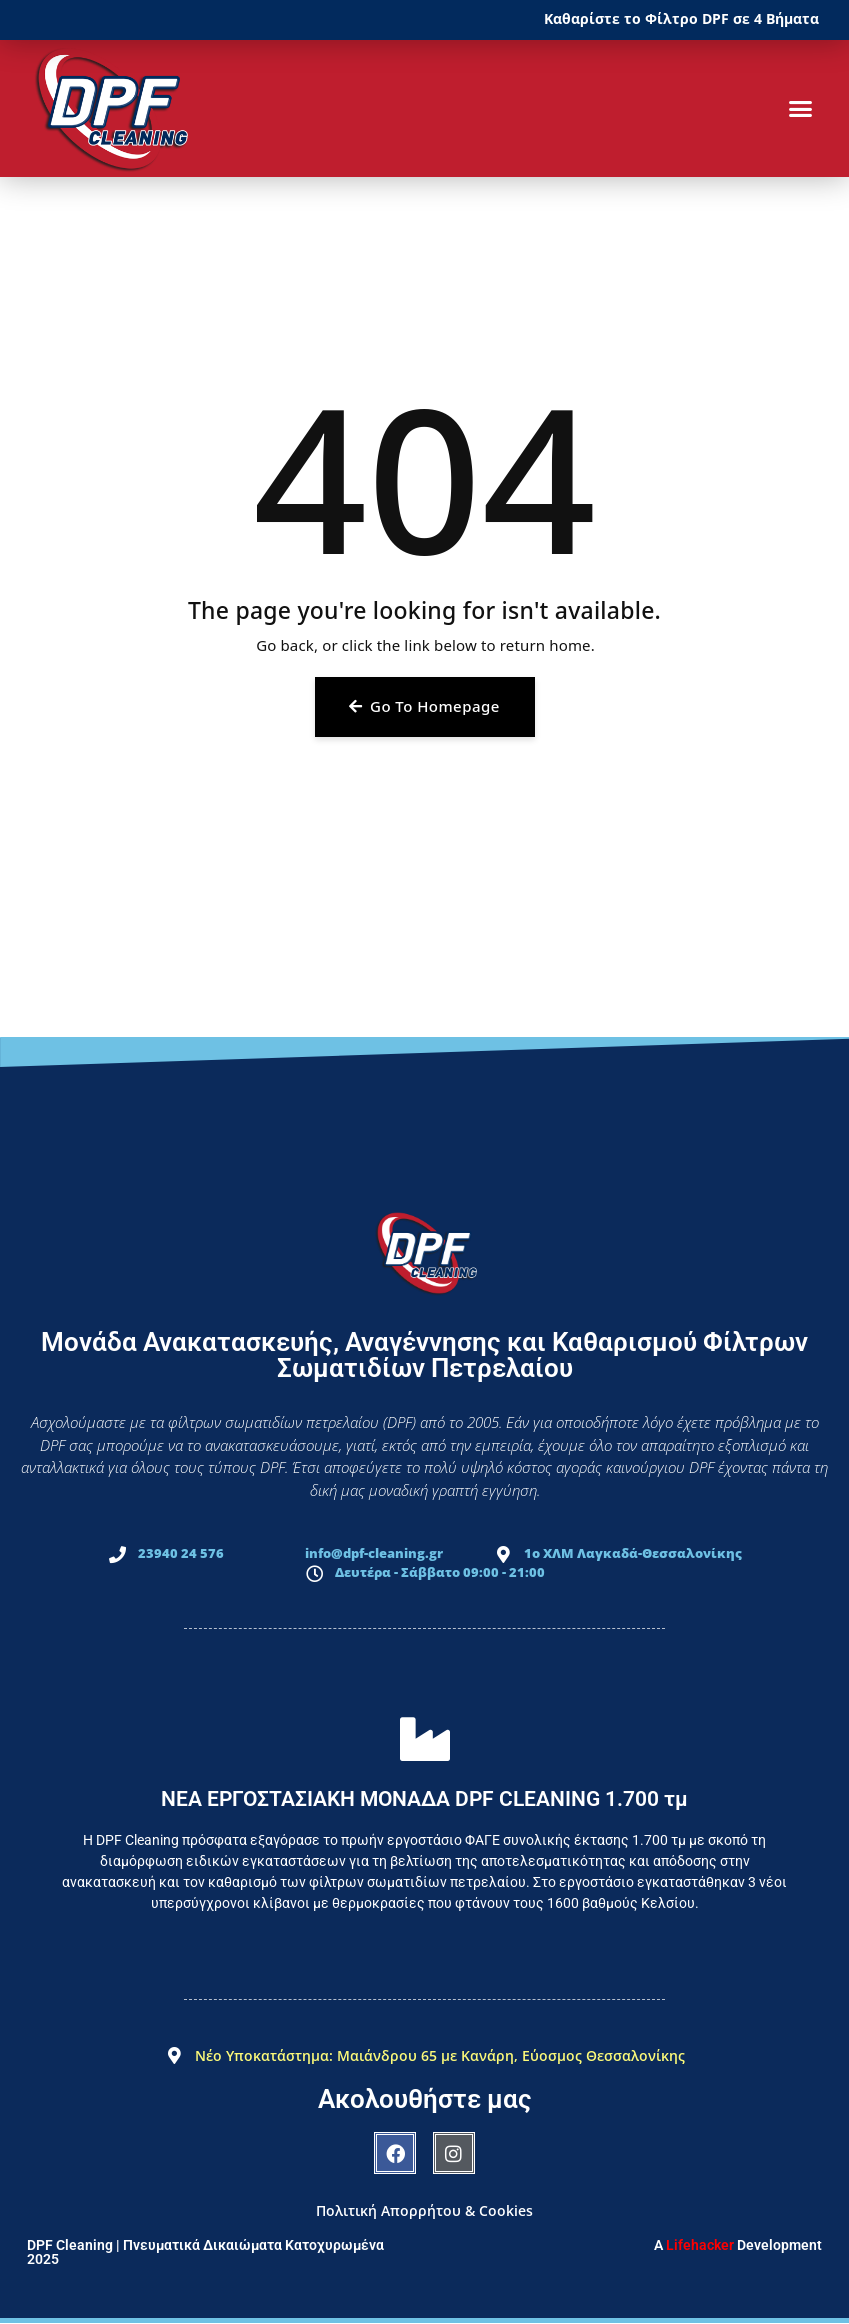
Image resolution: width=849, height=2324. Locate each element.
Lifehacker (700, 2245)
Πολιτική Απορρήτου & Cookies (424, 2210)
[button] (800, 109)
